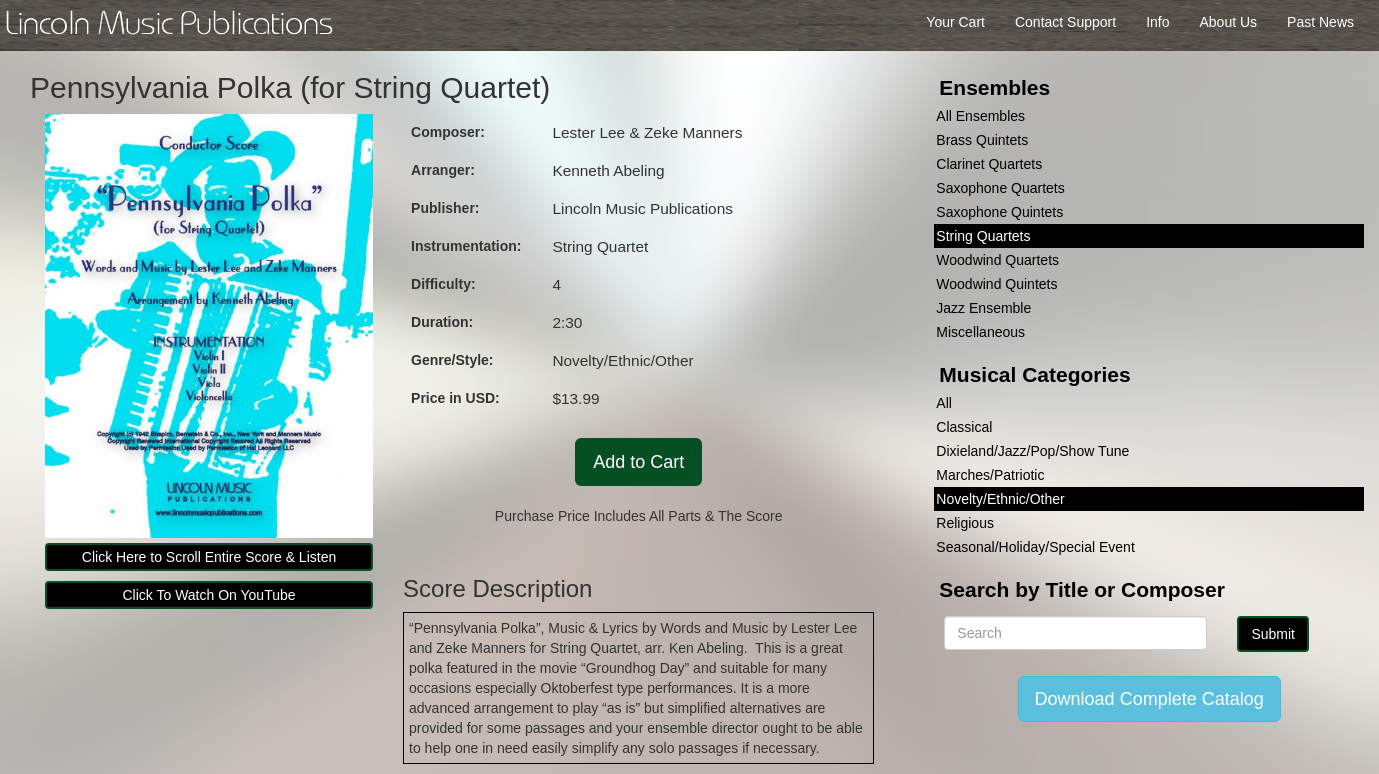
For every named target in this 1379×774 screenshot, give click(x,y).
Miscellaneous (980, 332)
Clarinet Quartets (989, 164)
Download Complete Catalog (1149, 699)
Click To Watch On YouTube (209, 595)
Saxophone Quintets (999, 212)
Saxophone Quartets (1000, 188)
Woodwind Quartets (997, 260)
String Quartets (983, 236)
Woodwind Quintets (996, 284)
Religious (965, 523)
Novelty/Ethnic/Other (1000, 499)
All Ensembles (980, 116)
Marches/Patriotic (990, 475)
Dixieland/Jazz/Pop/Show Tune (1032, 451)
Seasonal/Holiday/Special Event (1035, 547)
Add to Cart (638, 462)
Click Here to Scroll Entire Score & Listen (209, 557)
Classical (964, 427)
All (944, 403)
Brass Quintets (982, 140)
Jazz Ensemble (983, 308)
